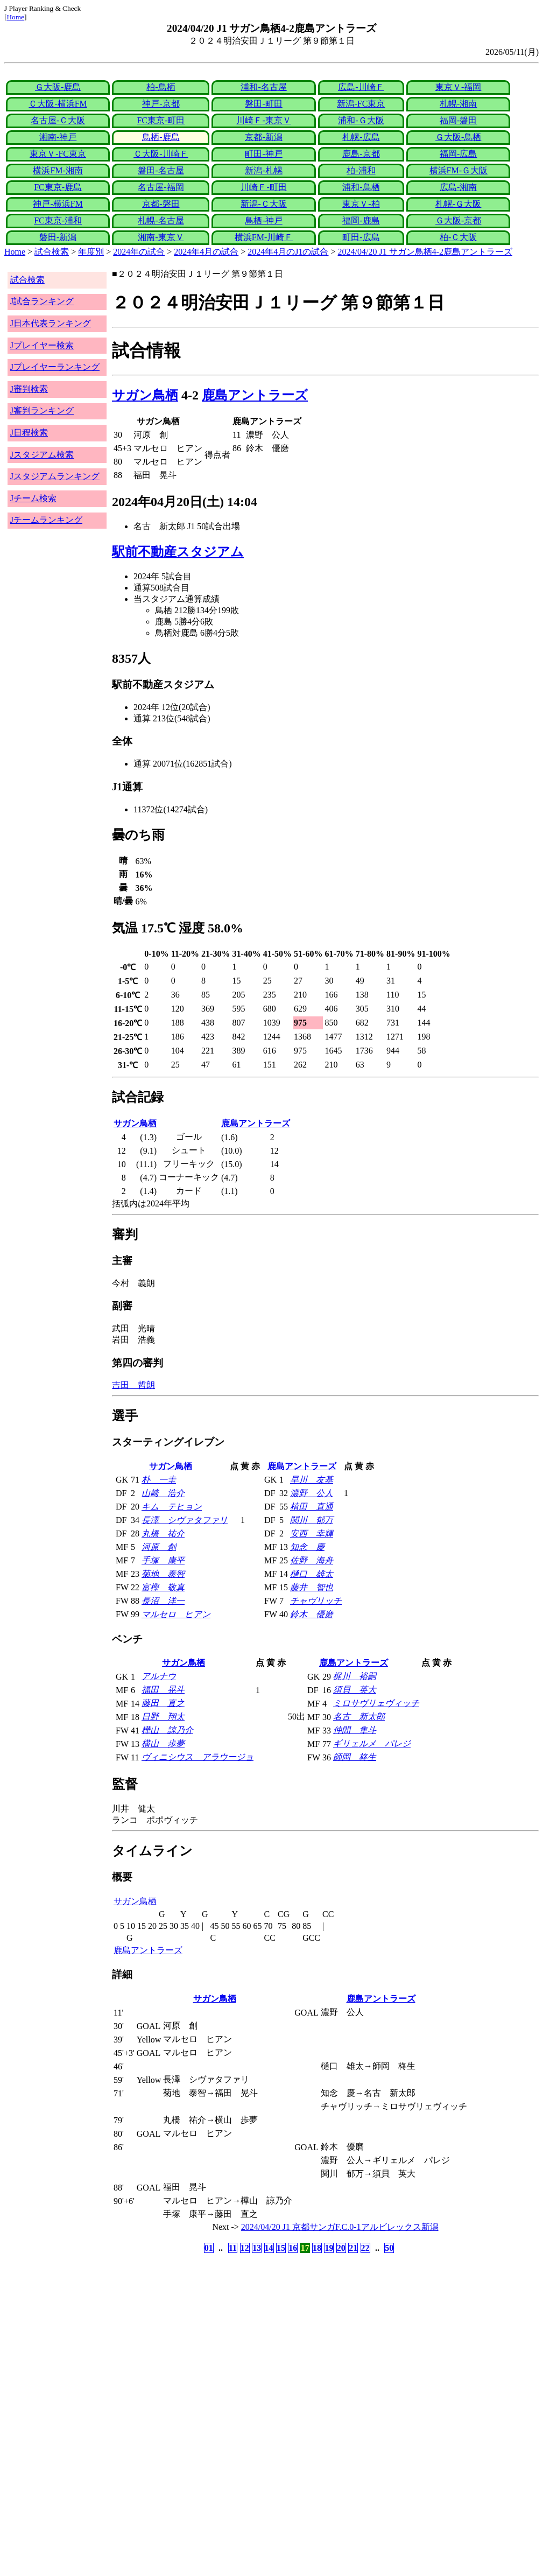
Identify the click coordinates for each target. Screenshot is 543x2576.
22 (365, 2247)
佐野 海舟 (311, 1560)
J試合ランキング (42, 301)
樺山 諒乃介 (167, 1730)
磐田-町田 (263, 103)
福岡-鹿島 (360, 220)
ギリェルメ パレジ (372, 1743)
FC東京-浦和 (58, 220)
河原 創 (159, 1547)
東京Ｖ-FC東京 (58, 153)
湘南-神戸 (57, 137)
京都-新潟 (263, 137)
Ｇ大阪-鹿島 (58, 87)
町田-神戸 (263, 153)
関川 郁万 (311, 1520)
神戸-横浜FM (57, 203)
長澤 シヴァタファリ (185, 1520)
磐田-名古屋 (161, 170)
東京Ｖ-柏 (360, 203)
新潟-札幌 (263, 170)
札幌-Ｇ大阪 (458, 203)
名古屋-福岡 (161, 187)
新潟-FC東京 (361, 103)
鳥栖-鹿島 (160, 137)
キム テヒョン (172, 1506)
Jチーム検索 (33, 498)
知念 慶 (307, 1547)
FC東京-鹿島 (58, 187)
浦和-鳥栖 (360, 187)
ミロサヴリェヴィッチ (376, 1703)
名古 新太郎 (359, 1716)
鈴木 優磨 (311, 1614)
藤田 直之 (163, 1703)
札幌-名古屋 (161, 220)
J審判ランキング (42, 410)
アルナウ (159, 1676)
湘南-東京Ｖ (161, 237)
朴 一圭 (159, 1479)
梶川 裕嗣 (354, 1676)
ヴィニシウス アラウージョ (197, 1756)
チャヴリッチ (316, 1600)
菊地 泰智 (163, 1573)
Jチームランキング (46, 519)
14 (269, 2247)
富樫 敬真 (163, 1587)
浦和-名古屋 (263, 87)
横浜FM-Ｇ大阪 (458, 170)
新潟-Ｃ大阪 (263, 203)
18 (317, 2247)
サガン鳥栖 (145, 395)
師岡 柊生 (354, 1756)
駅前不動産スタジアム (178, 552)
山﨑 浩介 (163, 1493)
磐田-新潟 (57, 237)
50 (389, 2247)
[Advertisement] (219, 2340)
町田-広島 (360, 237)
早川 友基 (311, 1479)
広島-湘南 (458, 187)
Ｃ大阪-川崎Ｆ (160, 153)
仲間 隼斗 (354, 1730)
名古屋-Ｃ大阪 (58, 120)
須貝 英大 (354, 1689)
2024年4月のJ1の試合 (288, 251)
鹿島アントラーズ (255, 395)
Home (15, 17)
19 (329, 2247)
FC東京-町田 (161, 120)
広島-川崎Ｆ (361, 87)
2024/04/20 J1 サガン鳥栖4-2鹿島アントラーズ (425, 251)
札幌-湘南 (458, 103)
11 (233, 2247)
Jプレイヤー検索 (42, 345)
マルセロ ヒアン (176, 1614)
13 (256, 2247)
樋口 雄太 (311, 1573)
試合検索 (51, 251)
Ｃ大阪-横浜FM (58, 103)
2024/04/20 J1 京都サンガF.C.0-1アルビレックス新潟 (340, 2226)
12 (245, 2247)
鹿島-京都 (360, 153)
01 (208, 2247)
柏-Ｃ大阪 (458, 237)
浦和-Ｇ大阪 (361, 120)
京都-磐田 (160, 203)
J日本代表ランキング (50, 323)
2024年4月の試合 (206, 251)
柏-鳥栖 (160, 87)
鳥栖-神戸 (263, 220)
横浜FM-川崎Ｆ (264, 237)
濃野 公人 (311, 1493)
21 (353, 2247)
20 (341, 2247)
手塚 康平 (163, 1560)
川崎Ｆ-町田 (263, 187)
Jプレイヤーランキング (55, 366)
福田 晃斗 (163, 1689)
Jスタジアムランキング (55, 476)
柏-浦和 (361, 170)
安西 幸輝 (311, 1533)
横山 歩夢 (163, 1743)
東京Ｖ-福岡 (458, 87)
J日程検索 (29, 432)
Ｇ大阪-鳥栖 (458, 137)
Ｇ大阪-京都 (458, 220)
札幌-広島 (360, 137)
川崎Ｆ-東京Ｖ (263, 120)
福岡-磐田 (458, 120)
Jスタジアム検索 (42, 454)
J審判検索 (29, 389)
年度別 (91, 251)
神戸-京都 (160, 103)
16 (292, 2247)
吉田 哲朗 (133, 1384)
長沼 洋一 (163, 1600)
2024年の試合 (139, 251)
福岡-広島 (458, 153)
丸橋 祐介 (163, 1533)
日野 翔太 (163, 1716)
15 (281, 2247)
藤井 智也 (311, 1587)
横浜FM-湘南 (57, 170)
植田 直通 (311, 1506)
